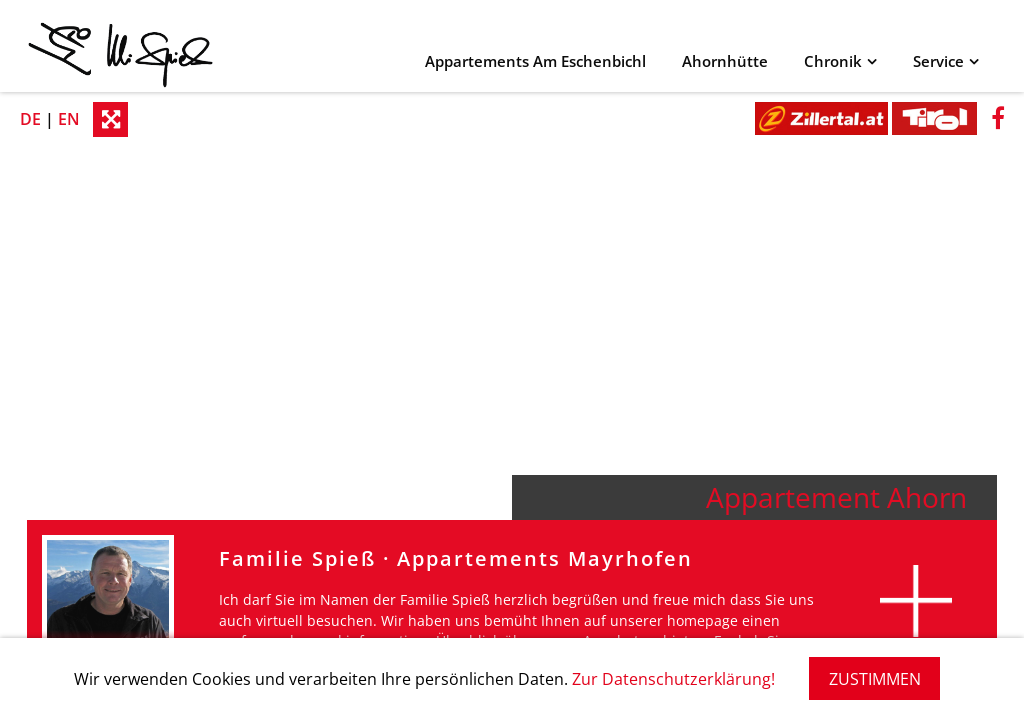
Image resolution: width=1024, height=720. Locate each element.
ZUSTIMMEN (875, 679)
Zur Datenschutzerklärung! (673, 679)
